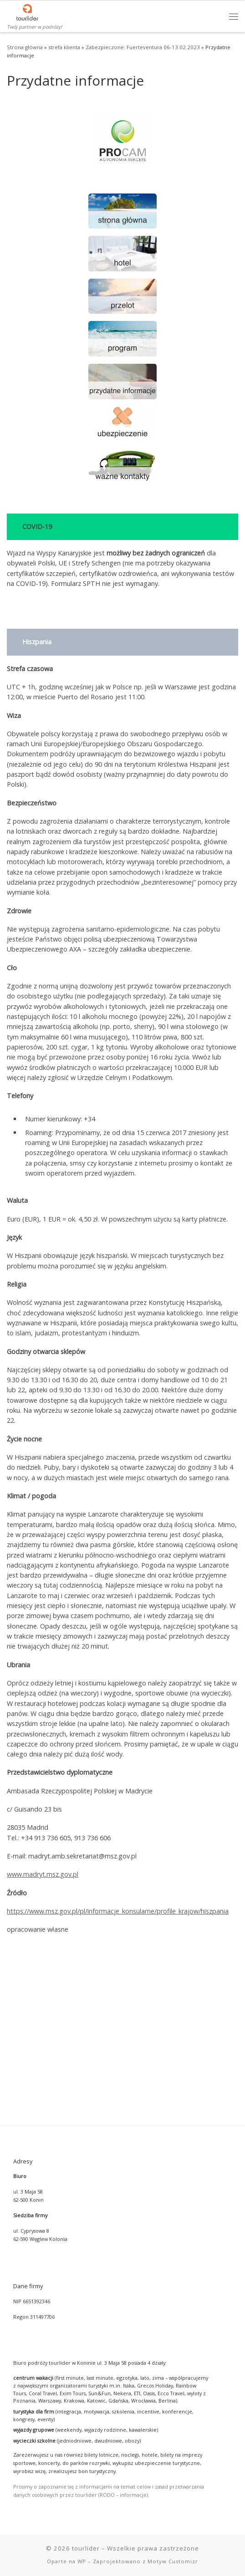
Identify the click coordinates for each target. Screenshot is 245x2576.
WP (81, 2430)
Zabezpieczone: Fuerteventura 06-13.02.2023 (143, 47)
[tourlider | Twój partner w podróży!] (27, 11)
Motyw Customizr (173, 2430)
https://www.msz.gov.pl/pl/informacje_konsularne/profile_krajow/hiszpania (118, 1911)
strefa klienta (64, 47)
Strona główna (25, 47)
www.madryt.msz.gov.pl (42, 1874)
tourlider (86, 2417)
